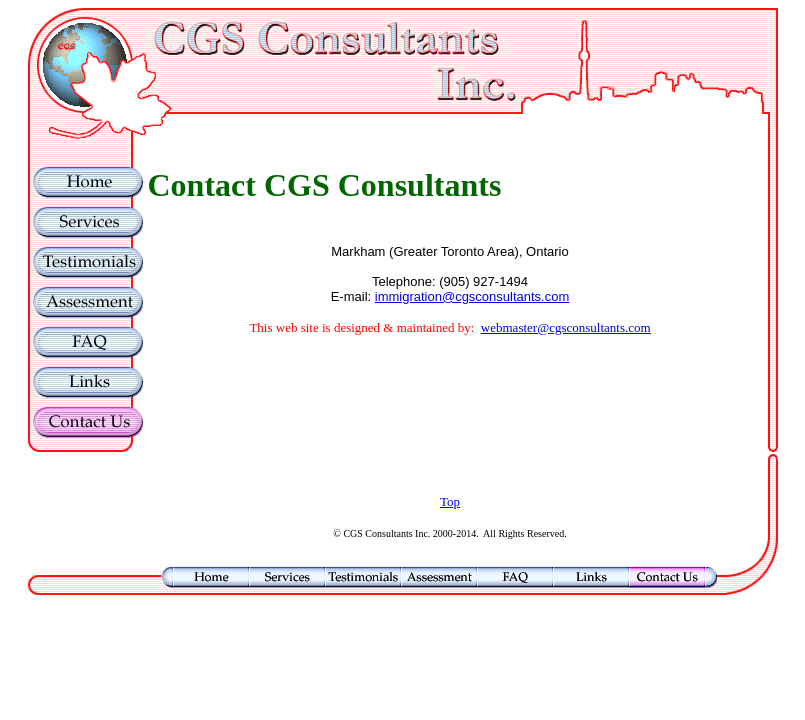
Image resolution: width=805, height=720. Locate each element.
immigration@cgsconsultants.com (472, 296)
